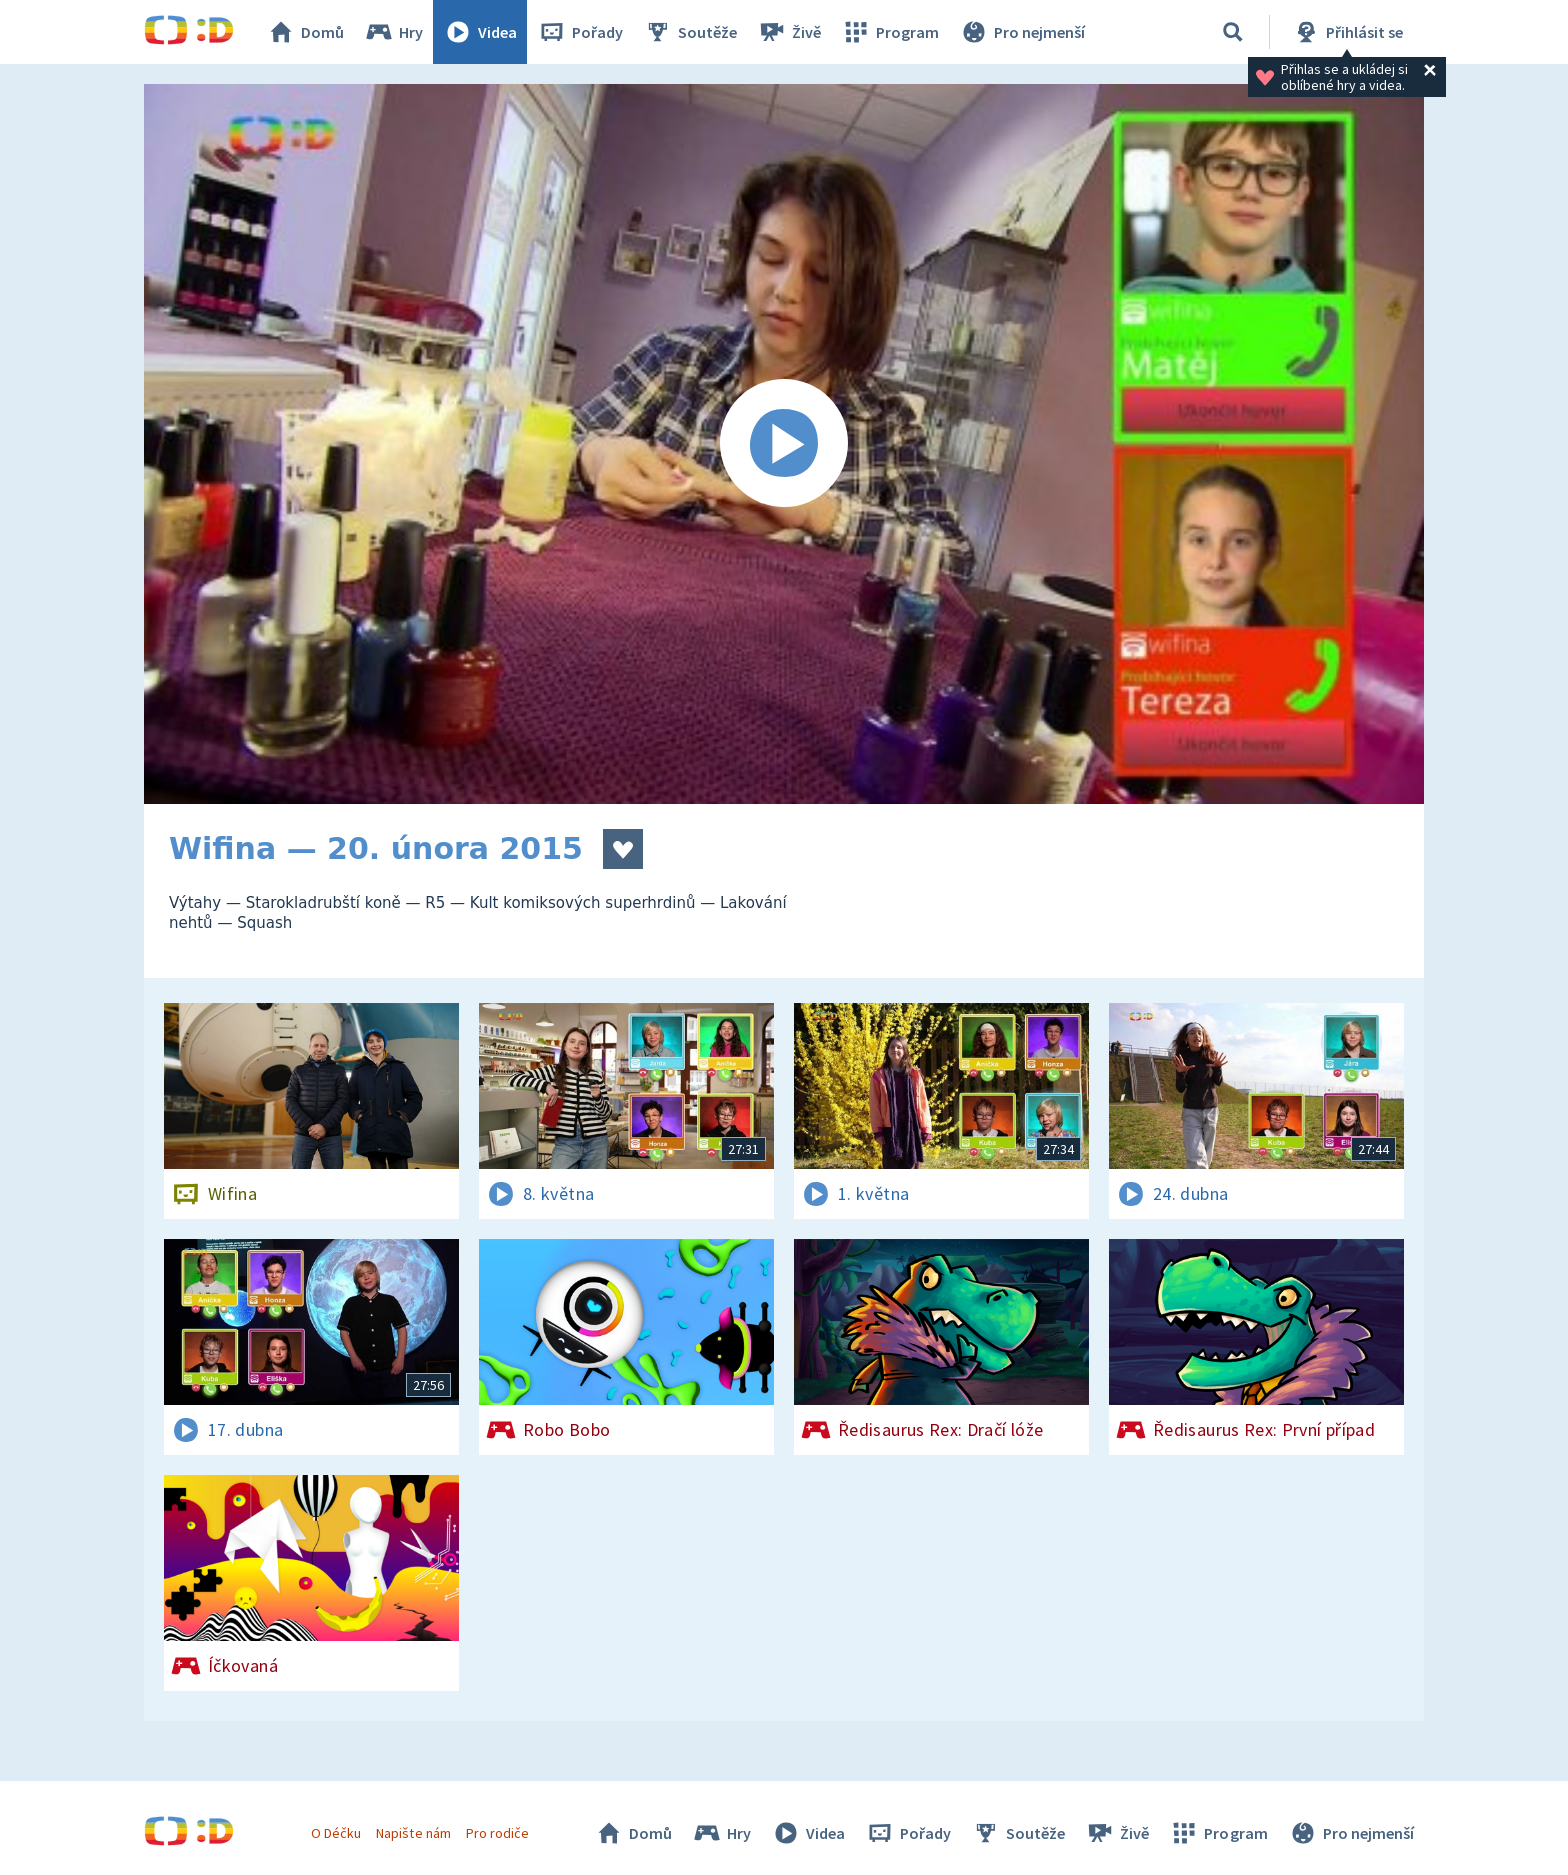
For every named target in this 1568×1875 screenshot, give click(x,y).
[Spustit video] (784, 444)
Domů (305, 32)
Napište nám (413, 1833)
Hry (393, 32)
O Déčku (336, 1833)
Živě (789, 32)
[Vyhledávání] (1233, 32)
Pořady (580, 32)
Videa (480, 32)
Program (890, 32)
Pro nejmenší (1022, 32)
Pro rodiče (497, 1833)
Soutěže (690, 32)
